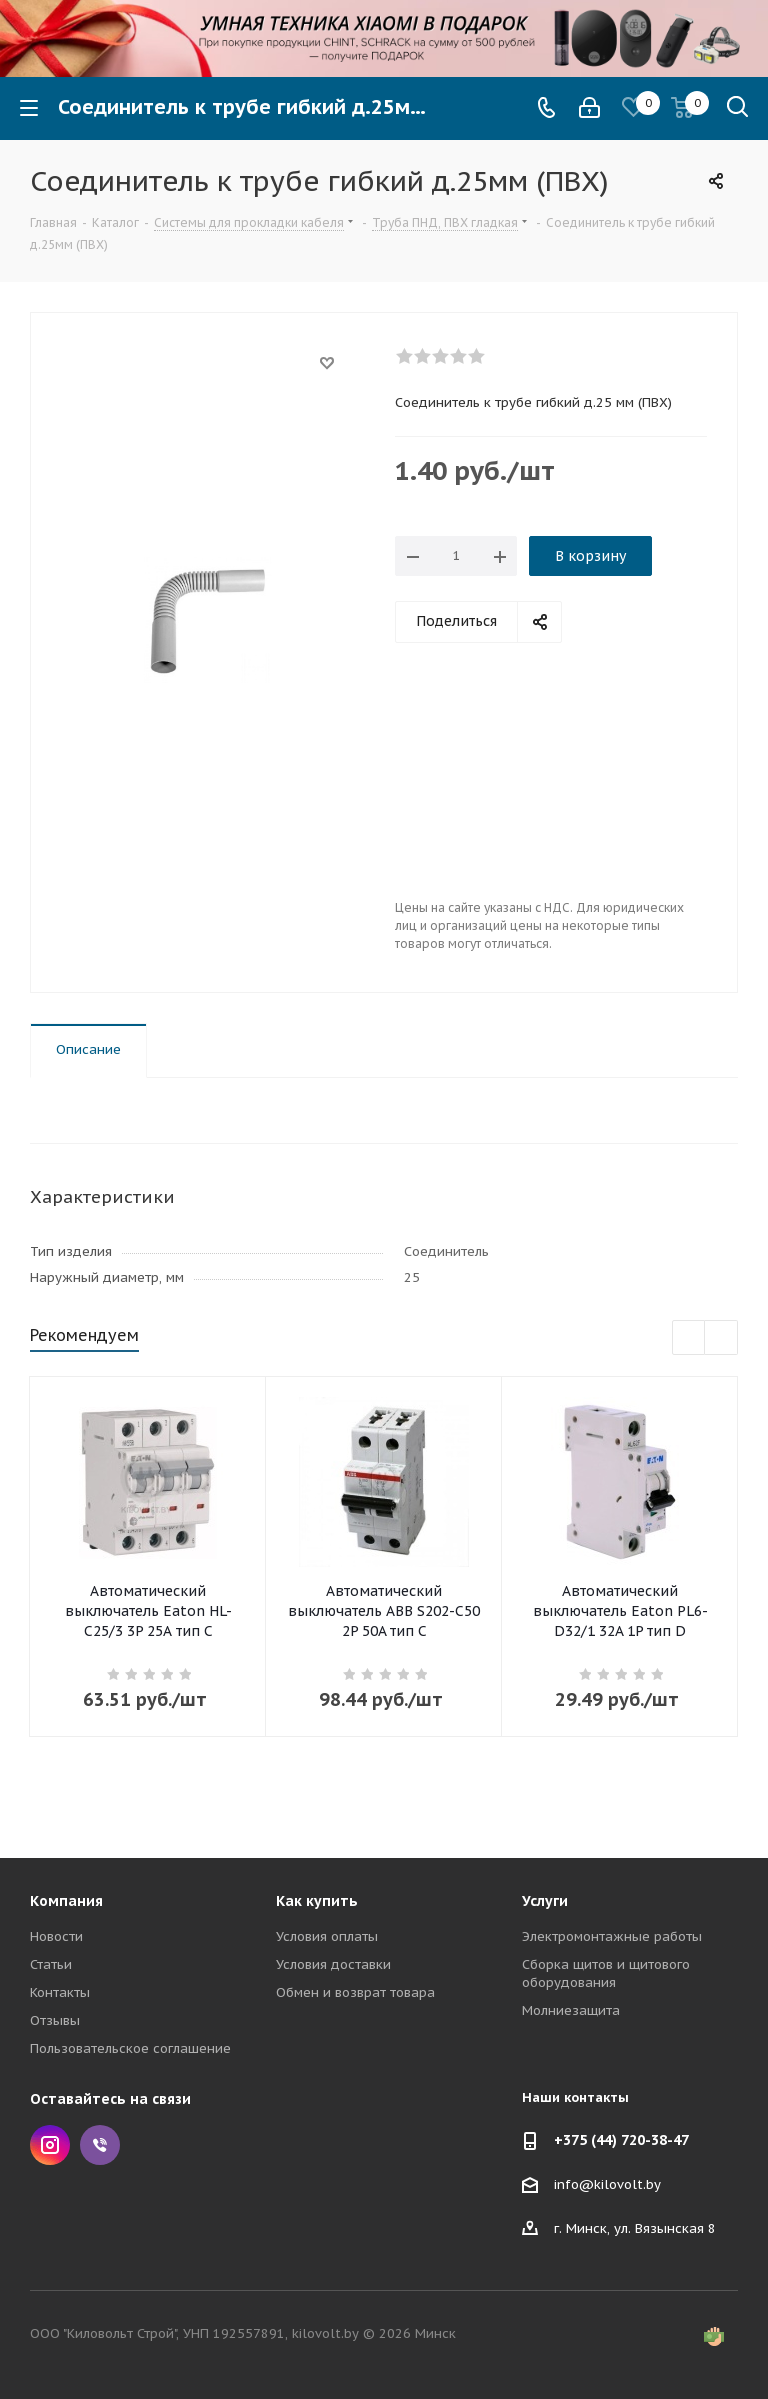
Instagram (50, 2145)
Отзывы (55, 2020)
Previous (689, 1338)
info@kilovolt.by (607, 2184)
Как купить (317, 1901)
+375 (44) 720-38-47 (621, 2140)
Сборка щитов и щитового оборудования (606, 1973)
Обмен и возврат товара (355, 1992)
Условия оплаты (327, 1936)
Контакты (60, 1992)
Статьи (51, 1964)
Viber (100, 2145)
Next (721, 1338)
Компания (66, 1901)
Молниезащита (571, 2010)
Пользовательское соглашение (130, 2048)
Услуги (545, 1901)
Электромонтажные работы (612, 1936)
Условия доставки (333, 1964)
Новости (56, 1936)
